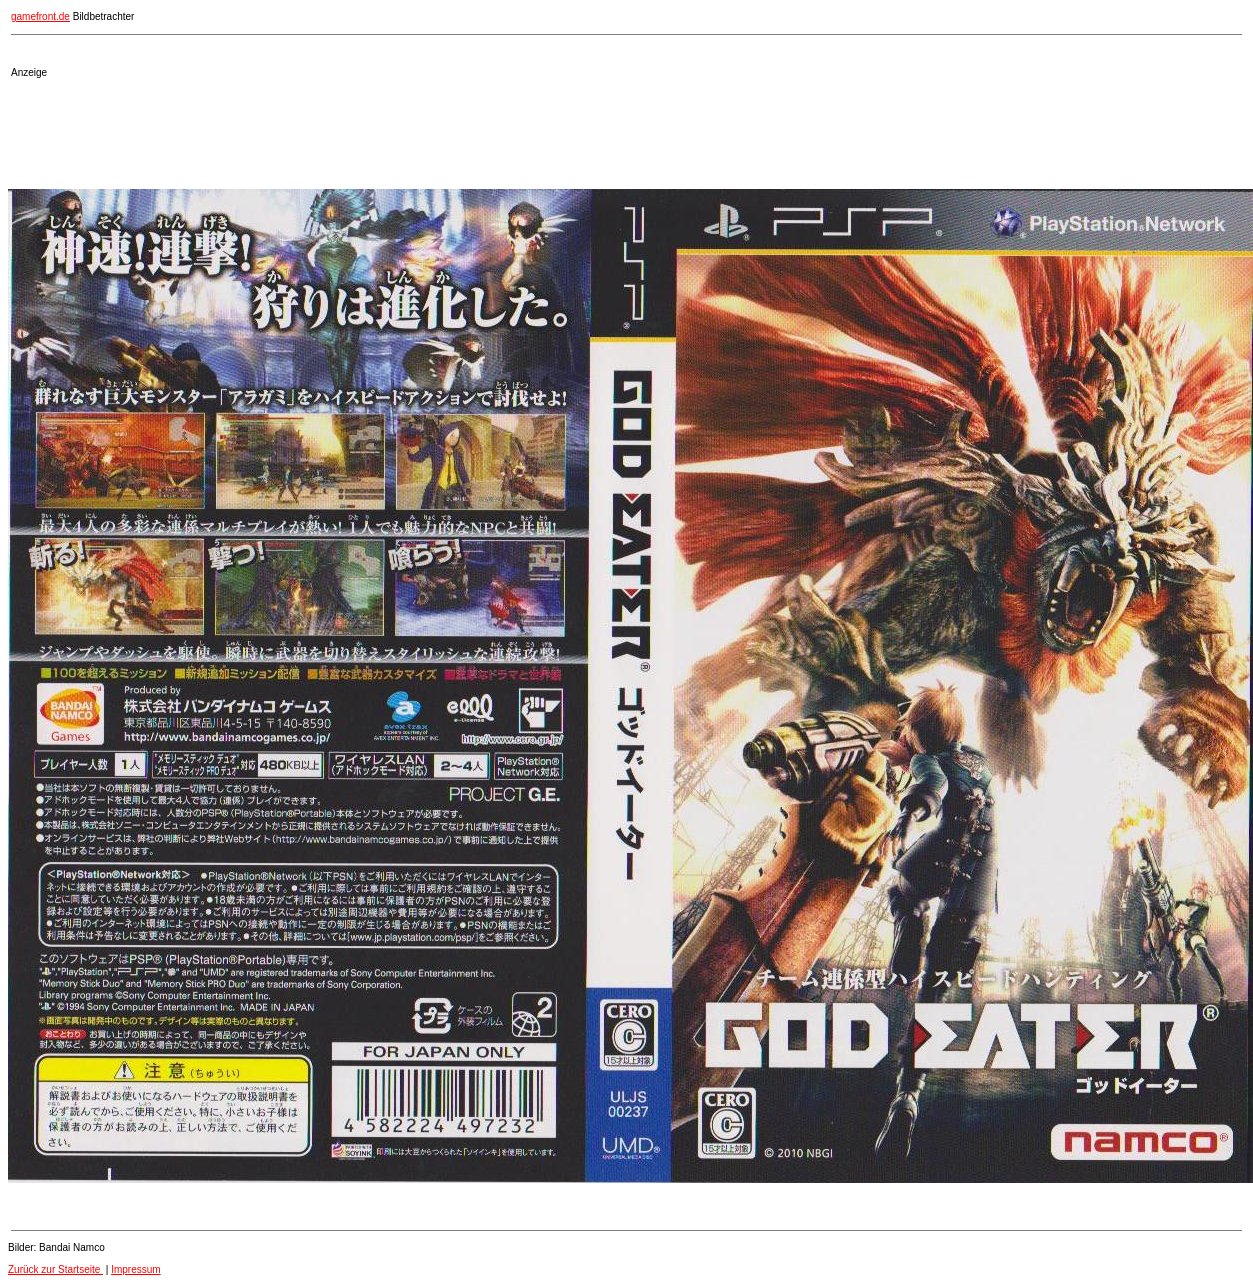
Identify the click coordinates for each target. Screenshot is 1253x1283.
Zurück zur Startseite (55, 1269)
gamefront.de (40, 16)
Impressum (135, 1269)
